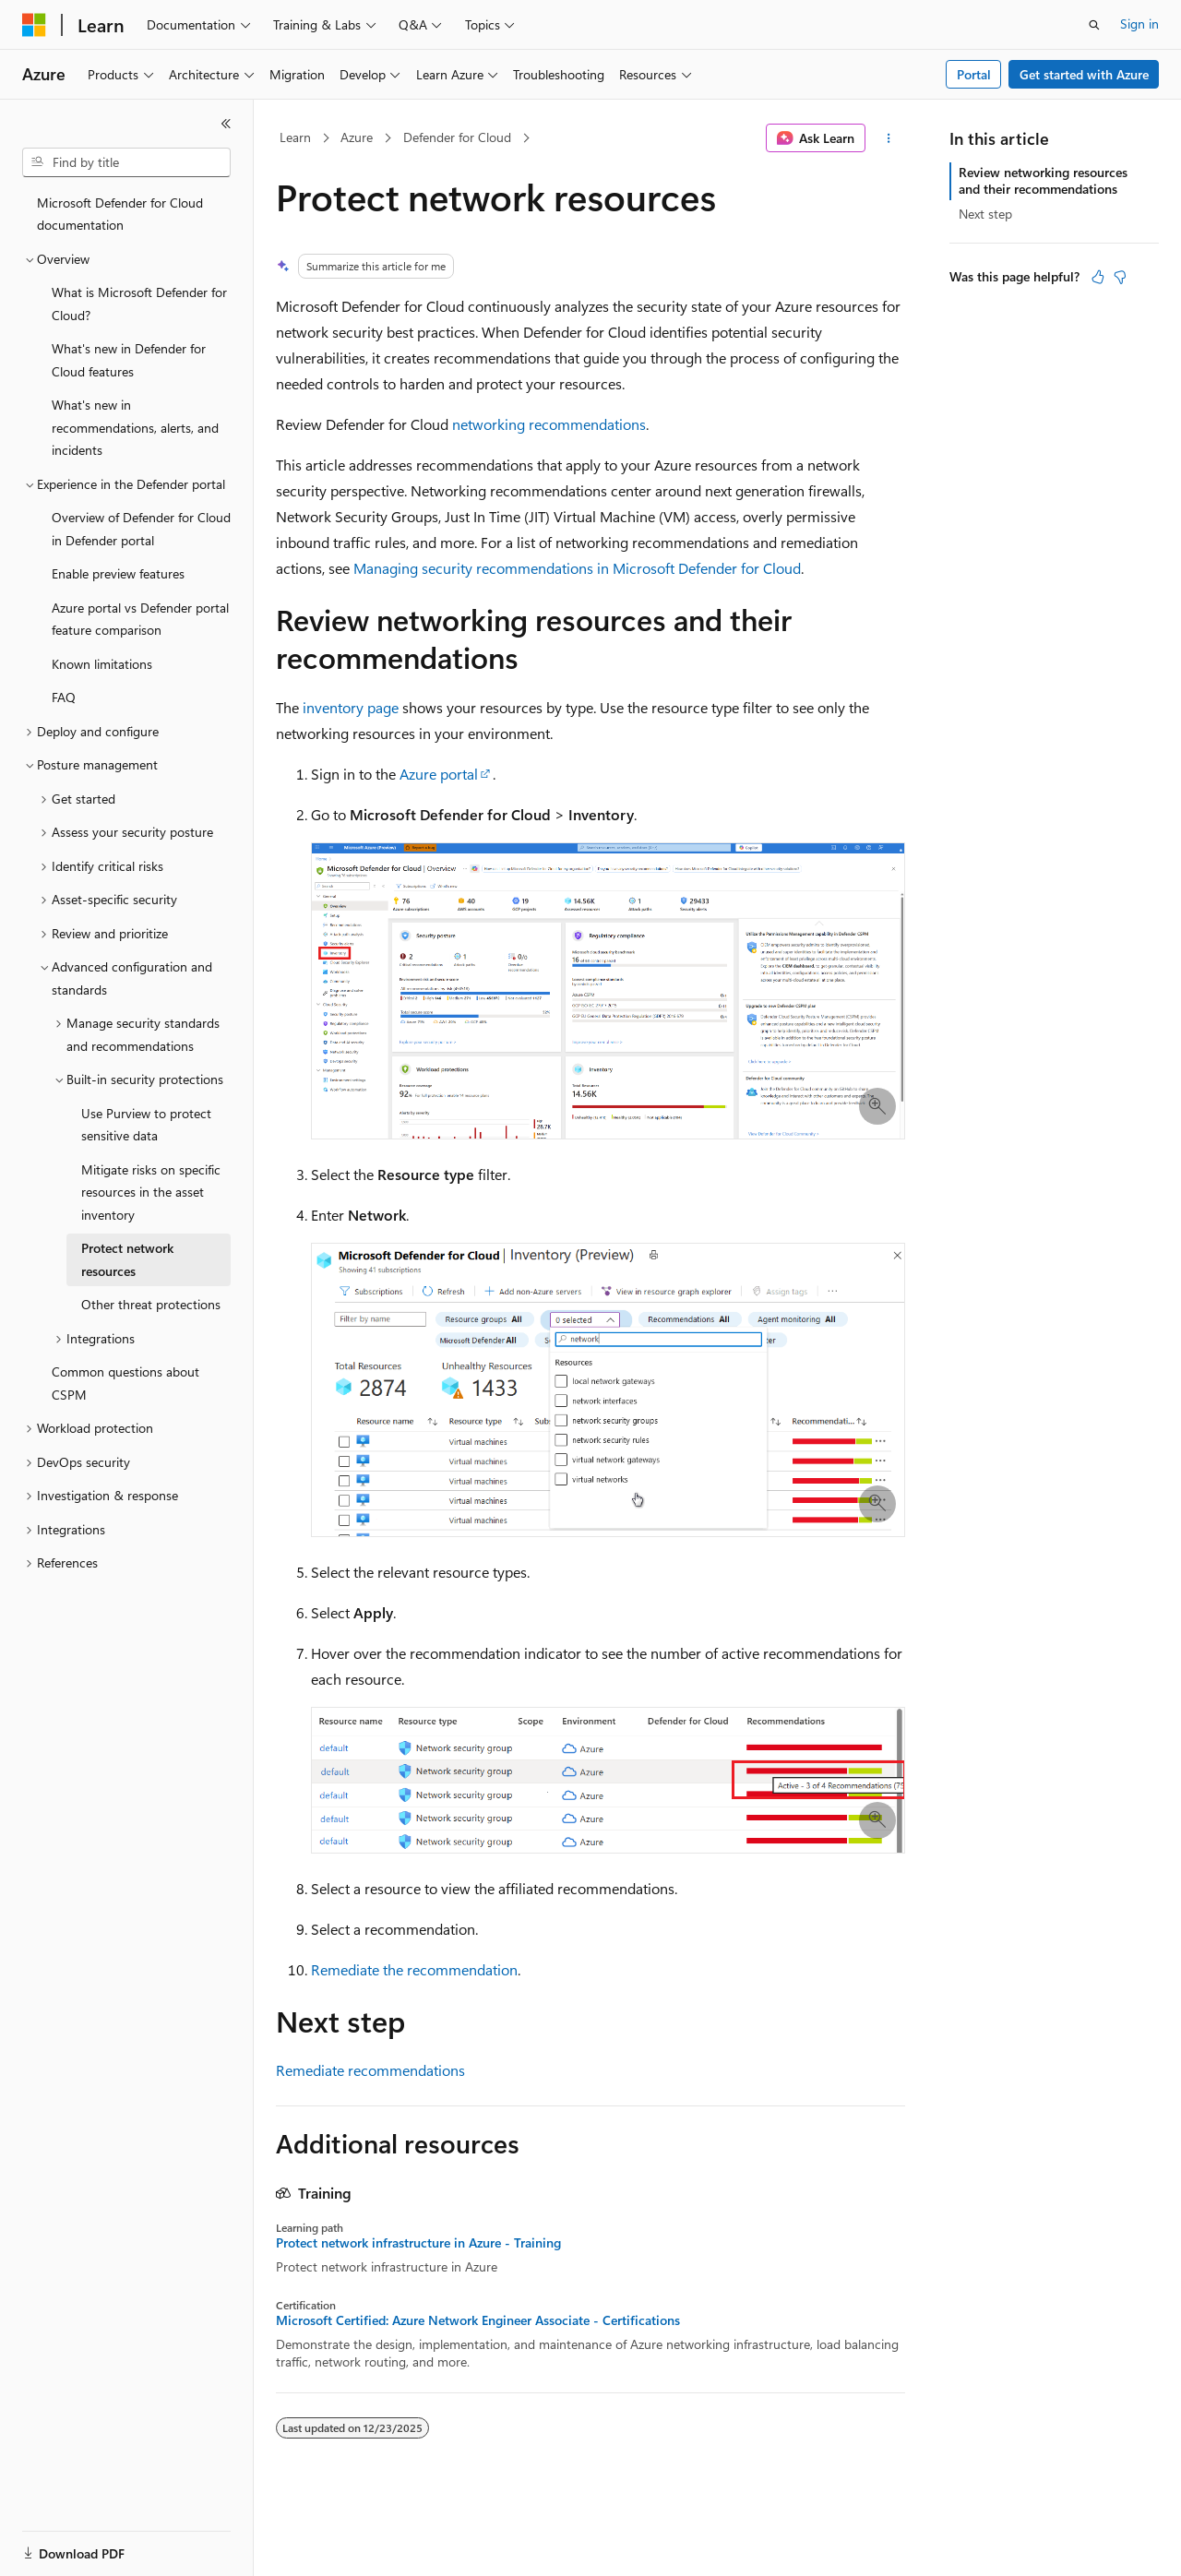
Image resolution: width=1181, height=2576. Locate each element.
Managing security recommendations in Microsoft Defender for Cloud (577, 568)
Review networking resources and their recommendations (1043, 180)
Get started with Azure (1084, 74)
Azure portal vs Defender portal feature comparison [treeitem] (140, 619)
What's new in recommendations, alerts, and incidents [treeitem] (135, 427)
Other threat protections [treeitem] (151, 1304)
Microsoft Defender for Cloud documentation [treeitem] (120, 214)
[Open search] (1094, 25)
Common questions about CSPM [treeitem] (125, 1383)
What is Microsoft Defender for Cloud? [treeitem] (139, 303)
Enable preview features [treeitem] (118, 573)
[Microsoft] (34, 25)
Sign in (1139, 23)
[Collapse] (226, 123)
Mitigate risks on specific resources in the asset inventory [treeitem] (151, 1192)
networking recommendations (549, 424)
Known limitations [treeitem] (102, 664)
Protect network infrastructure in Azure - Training (418, 2243)
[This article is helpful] (1098, 277)
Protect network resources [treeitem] (127, 1259)
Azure (356, 137)
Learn (295, 137)
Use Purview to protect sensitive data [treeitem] (146, 1124)
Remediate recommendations (370, 2070)
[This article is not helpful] (1120, 277)
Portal (974, 74)
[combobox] (126, 162)
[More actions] (889, 138)
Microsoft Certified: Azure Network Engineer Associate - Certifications (478, 2320)
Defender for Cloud (457, 137)
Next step (985, 213)
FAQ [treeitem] (64, 697)
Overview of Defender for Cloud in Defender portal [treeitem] (141, 528)
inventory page (351, 707)
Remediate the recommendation (414, 1969)
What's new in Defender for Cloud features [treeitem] (129, 360)
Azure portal (439, 773)
